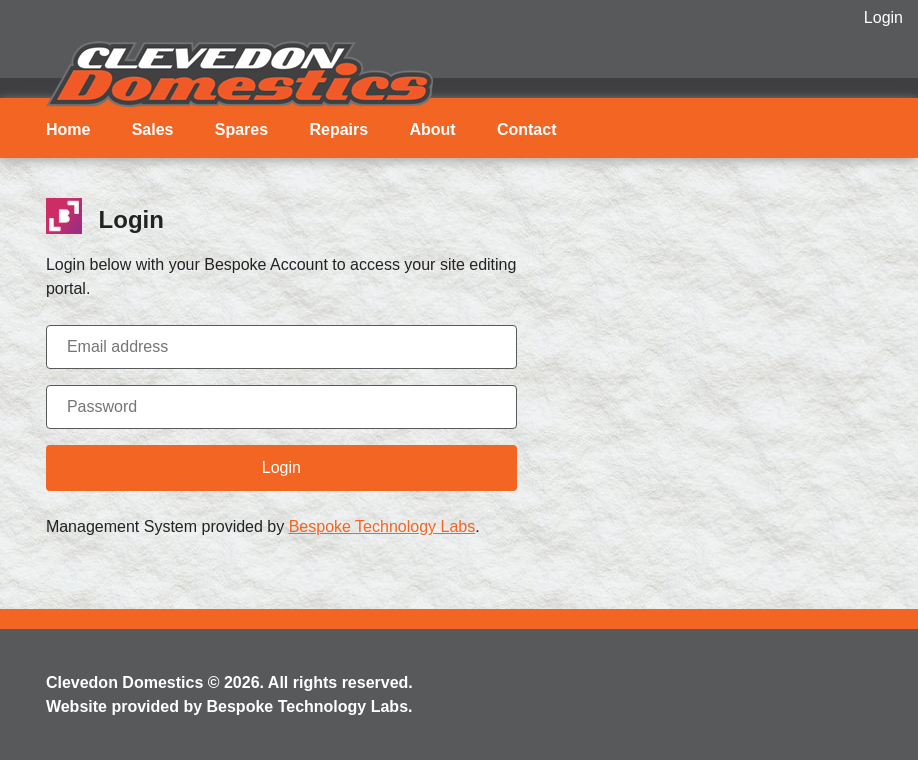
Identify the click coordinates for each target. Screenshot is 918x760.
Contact (527, 129)
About (432, 129)
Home (68, 129)
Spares (241, 129)
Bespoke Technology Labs (382, 526)
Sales (153, 129)
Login (883, 17)
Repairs (338, 129)
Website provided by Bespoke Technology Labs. (229, 706)
